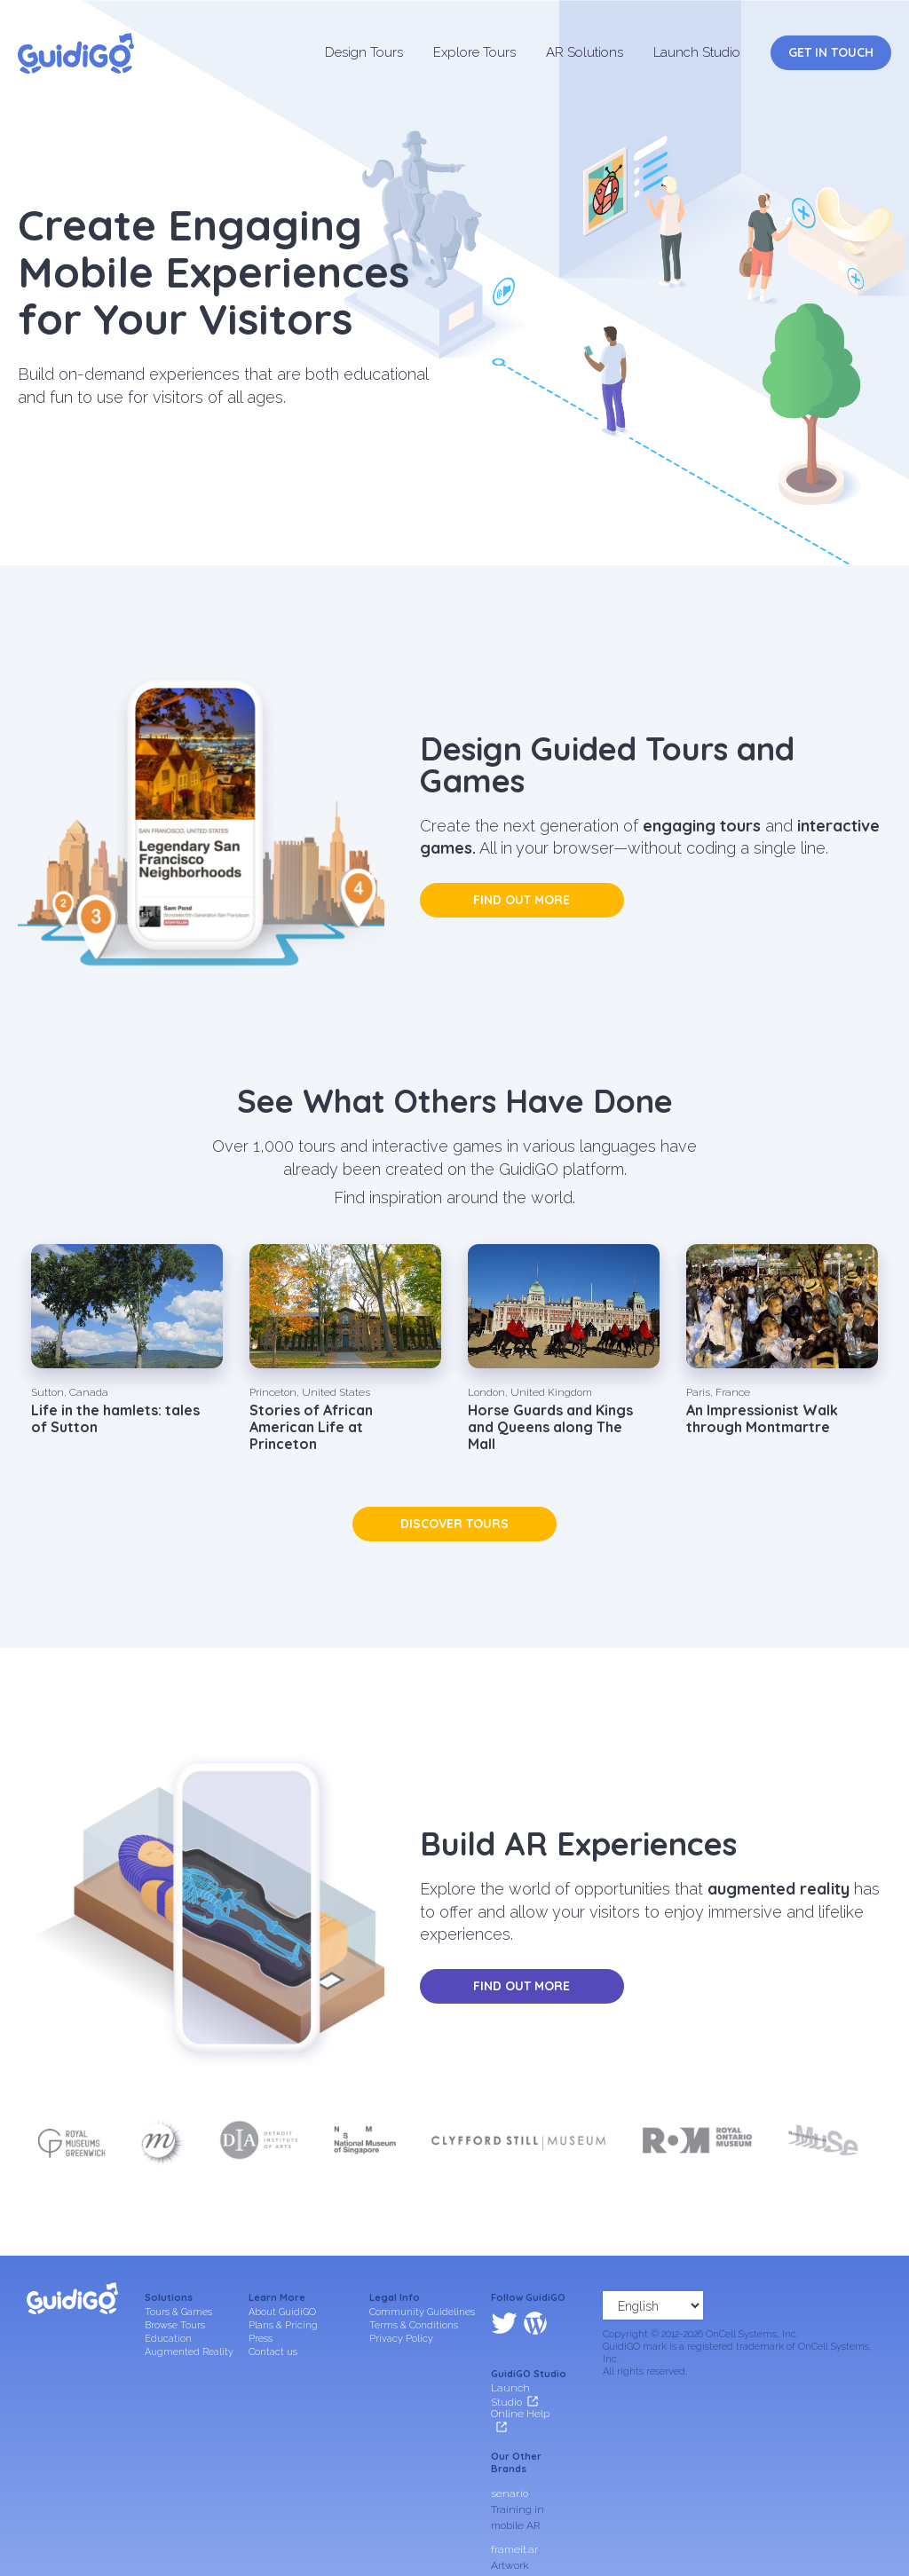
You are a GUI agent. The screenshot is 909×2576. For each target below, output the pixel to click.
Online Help (520, 2338)
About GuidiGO (282, 2312)
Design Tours (364, 52)
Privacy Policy (401, 2338)
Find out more (521, 900)
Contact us (273, 2352)
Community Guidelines (422, 2312)
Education (168, 2338)
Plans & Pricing (283, 2325)
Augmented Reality (189, 2352)
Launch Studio (696, 52)
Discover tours (454, 1524)
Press (261, 2338)
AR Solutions (584, 52)
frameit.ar (514, 2473)
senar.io (509, 2417)
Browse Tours (175, 2325)
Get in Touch (830, 52)
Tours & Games (178, 2312)
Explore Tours (474, 52)
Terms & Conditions (413, 2325)
